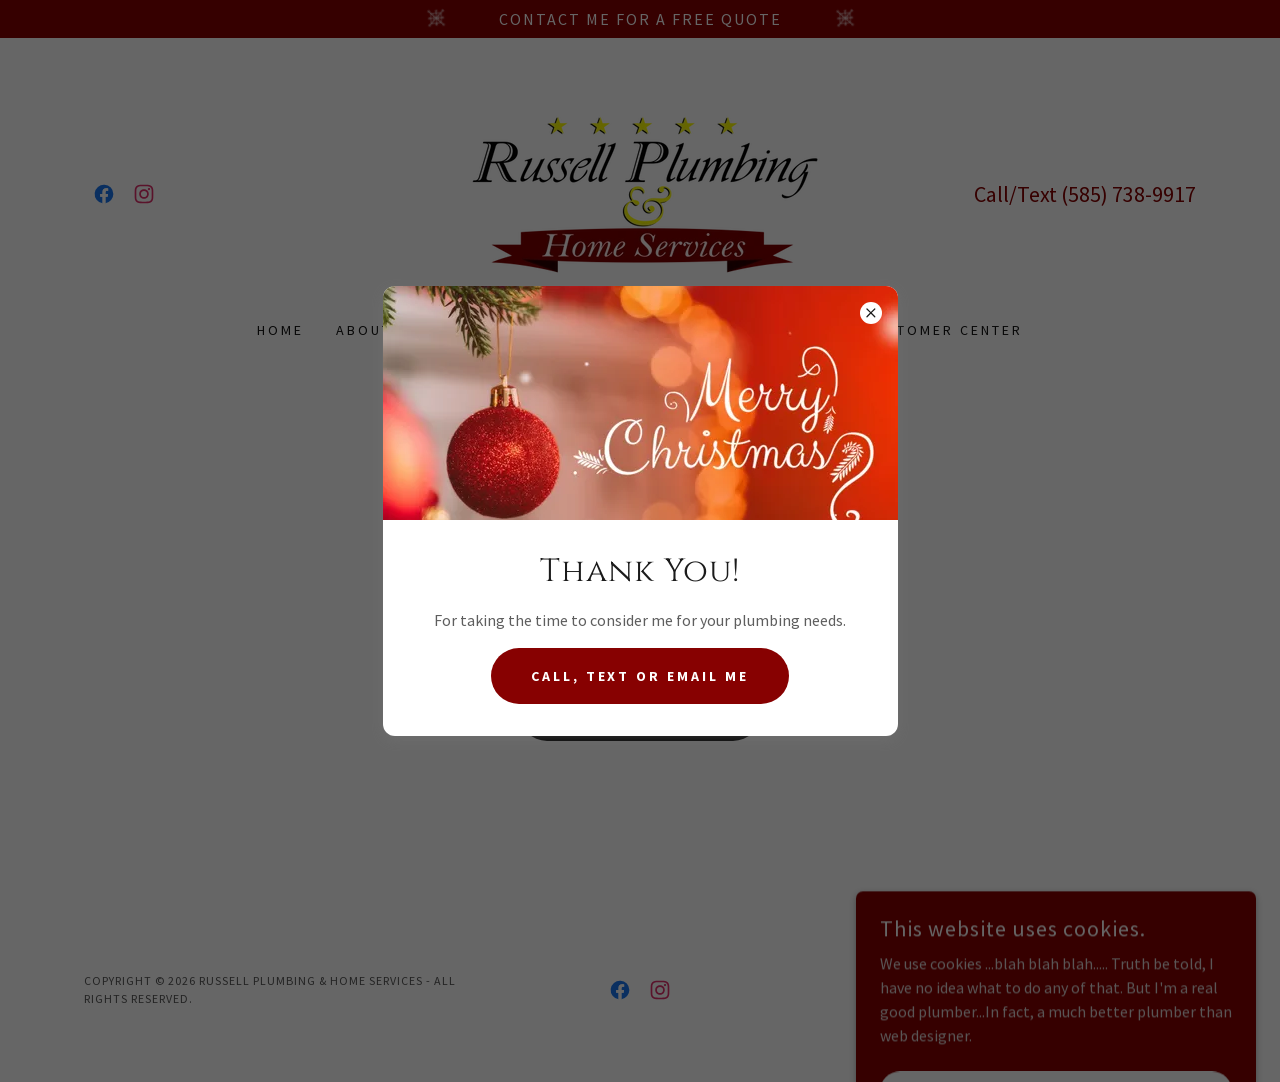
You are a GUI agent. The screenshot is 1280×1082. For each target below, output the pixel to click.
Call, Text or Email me (640, 676)
